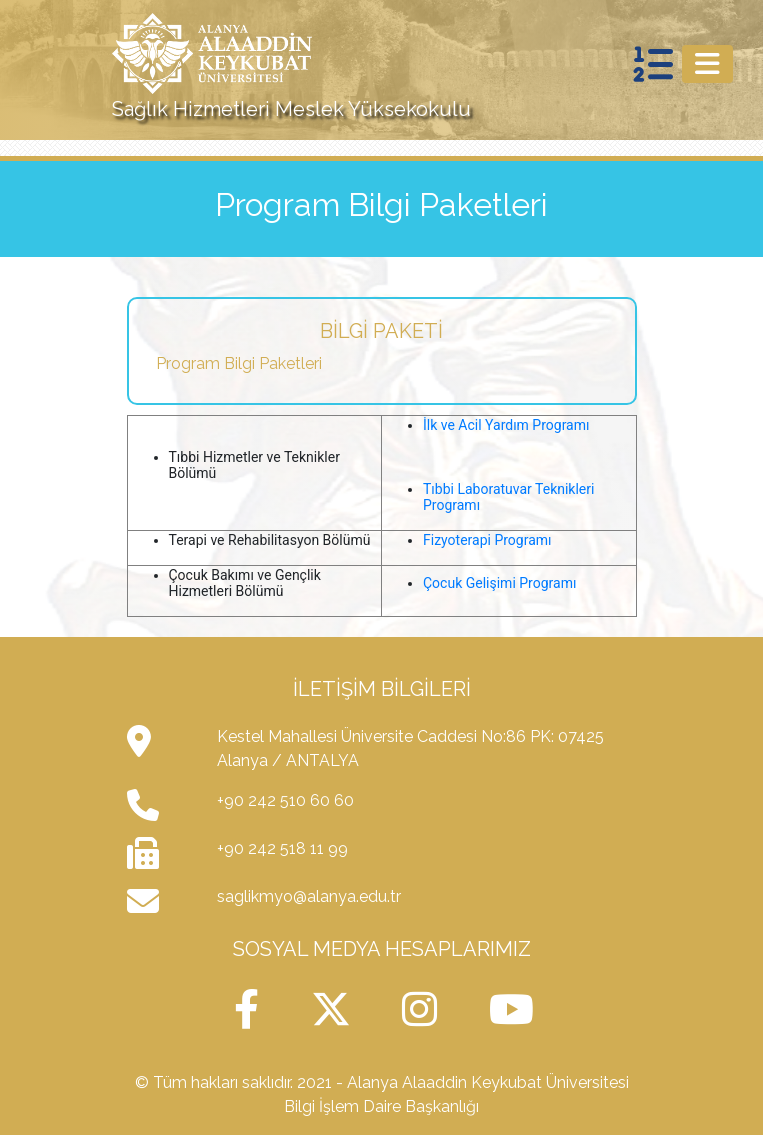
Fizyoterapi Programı (487, 540)
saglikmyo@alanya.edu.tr (309, 896)
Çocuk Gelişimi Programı (499, 583)
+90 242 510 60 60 (285, 800)
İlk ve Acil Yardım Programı (506, 425)
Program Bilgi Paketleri (239, 363)
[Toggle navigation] (707, 64)
